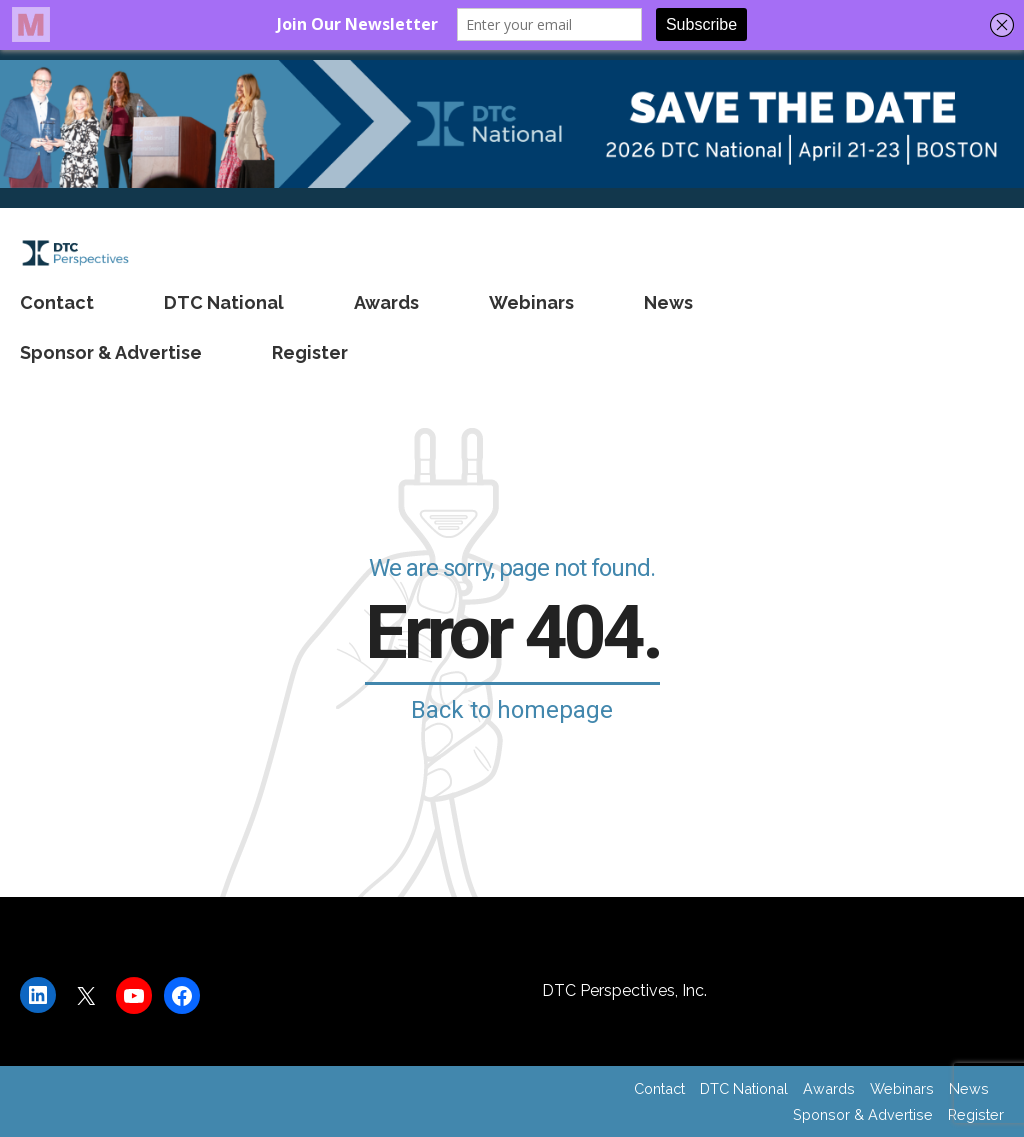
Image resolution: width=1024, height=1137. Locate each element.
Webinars (531, 302)
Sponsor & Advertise (111, 352)
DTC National (224, 302)
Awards (386, 302)
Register (310, 352)
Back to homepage (512, 710)
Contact (57, 302)
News (668, 302)
